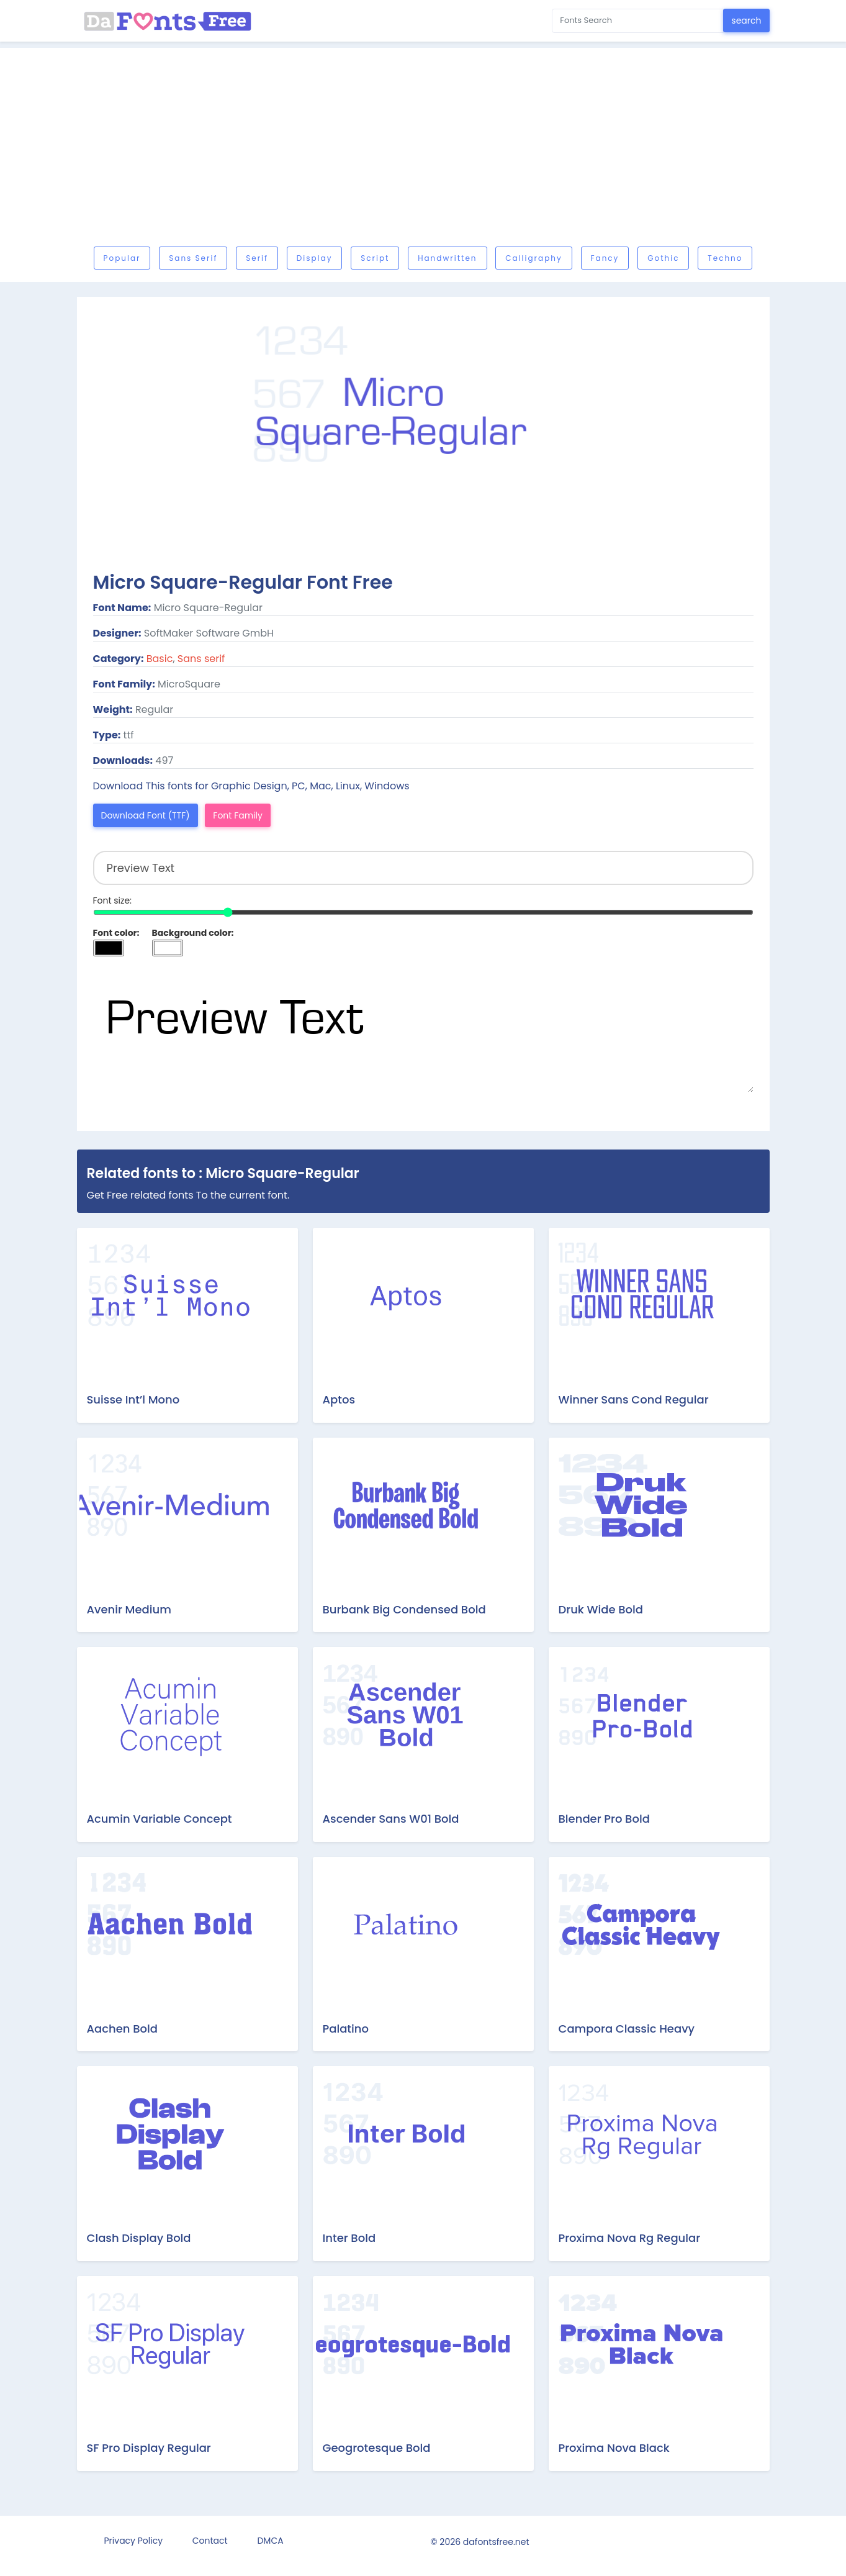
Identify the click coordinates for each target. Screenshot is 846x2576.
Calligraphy (533, 258)
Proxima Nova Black (614, 2448)
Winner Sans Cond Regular (634, 1399)
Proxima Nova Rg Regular (630, 2238)
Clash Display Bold (139, 2238)
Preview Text (423, 1030)
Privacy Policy (133, 2540)
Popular (122, 258)
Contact (210, 2540)
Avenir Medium (129, 1609)
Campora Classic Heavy (627, 2028)
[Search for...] (638, 21)
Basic (159, 658)
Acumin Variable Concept (159, 1818)
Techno (725, 258)
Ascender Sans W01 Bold (391, 1818)
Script (375, 258)
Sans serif (193, 258)
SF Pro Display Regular (149, 2448)
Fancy (605, 258)
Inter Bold (349, 2238)
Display (315, 258)
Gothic (663, 258)
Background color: (193, 933)
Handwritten (447, 258)
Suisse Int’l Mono (133, 1399)
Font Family (238, 815)
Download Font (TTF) (145, 815)
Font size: (112, 900)
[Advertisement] (423, 150)
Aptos (339, 1399)
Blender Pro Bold (604, 1818)
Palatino (346, 2028)
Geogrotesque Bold (377, 2448)
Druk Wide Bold (601, 1609)
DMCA (270, 2540)
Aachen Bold (122, 2028)
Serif (257, 258)
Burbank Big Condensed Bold (404, 1609)
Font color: (116, 933)
